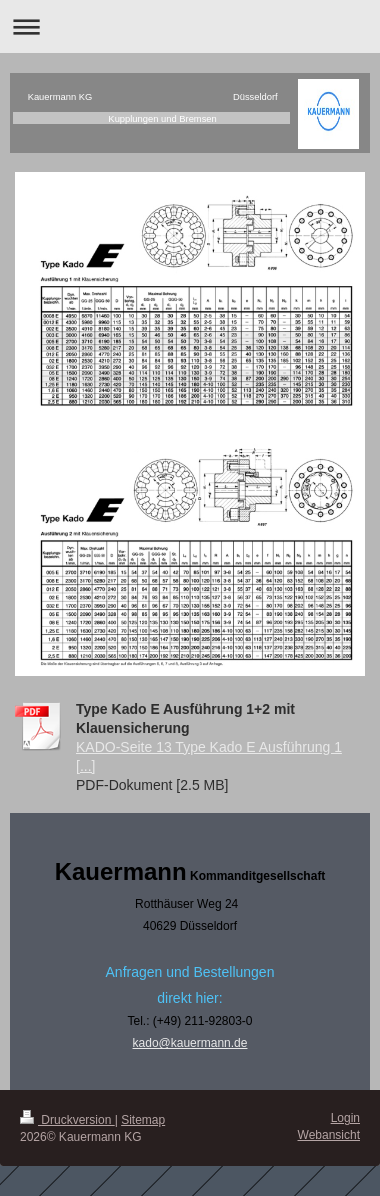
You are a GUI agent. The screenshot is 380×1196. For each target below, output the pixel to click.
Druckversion (67, 1120)
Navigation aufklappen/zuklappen (190, 26)
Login (345, 1118)
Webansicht (329, 1135)
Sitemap (143, 1120)
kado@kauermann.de (190, 1043)
